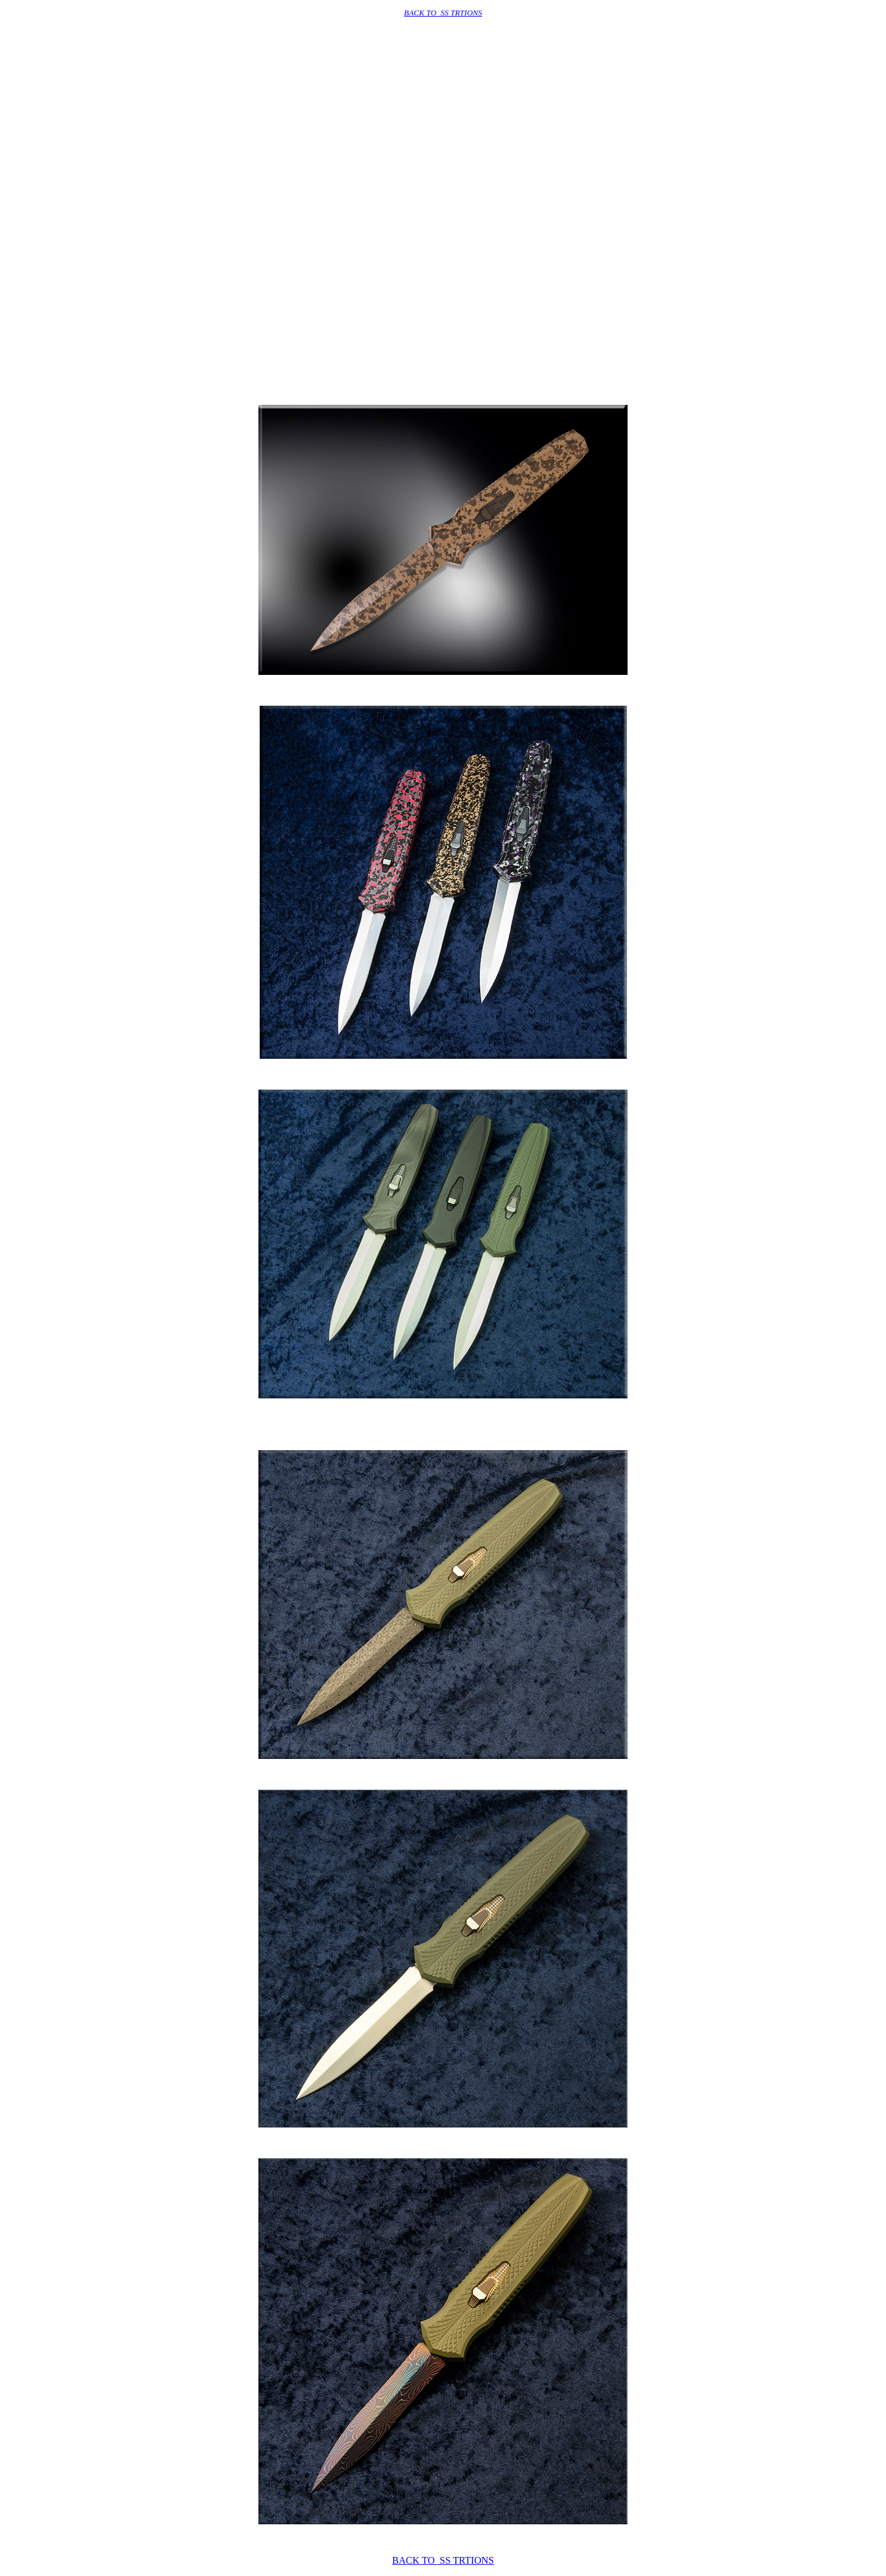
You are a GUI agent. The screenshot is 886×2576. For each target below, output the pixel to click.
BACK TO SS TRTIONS (443, 12)
